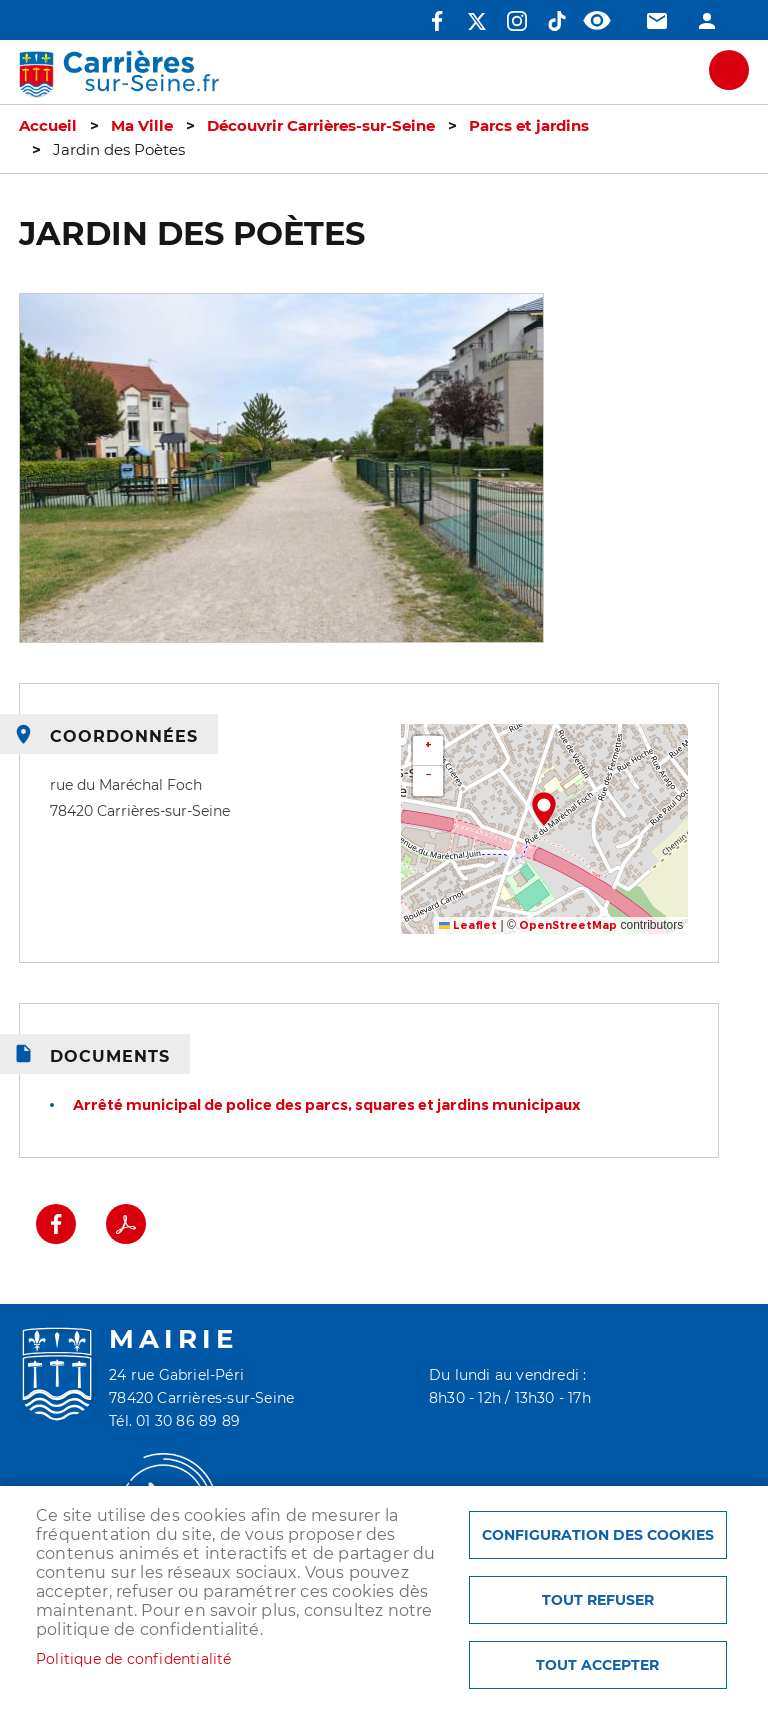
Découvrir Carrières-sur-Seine (321, 126)
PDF (126, 1224)
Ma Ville (142, 126)
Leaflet (468, 925)
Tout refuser (598, 1600)
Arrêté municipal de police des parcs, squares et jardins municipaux (326, 1105)
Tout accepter (597, 1665)
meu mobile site (729, 70)
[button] (544, 809)
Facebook (437, 21)
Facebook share (56, 1224)
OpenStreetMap (568, 925)
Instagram (517, 21)
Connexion (707, 21)
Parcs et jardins (529, 126)
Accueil (48, 126)
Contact (657, 21)
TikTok (557, 21)
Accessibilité (597, 21)
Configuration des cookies (598, 1535)
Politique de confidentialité (134, 1659)
